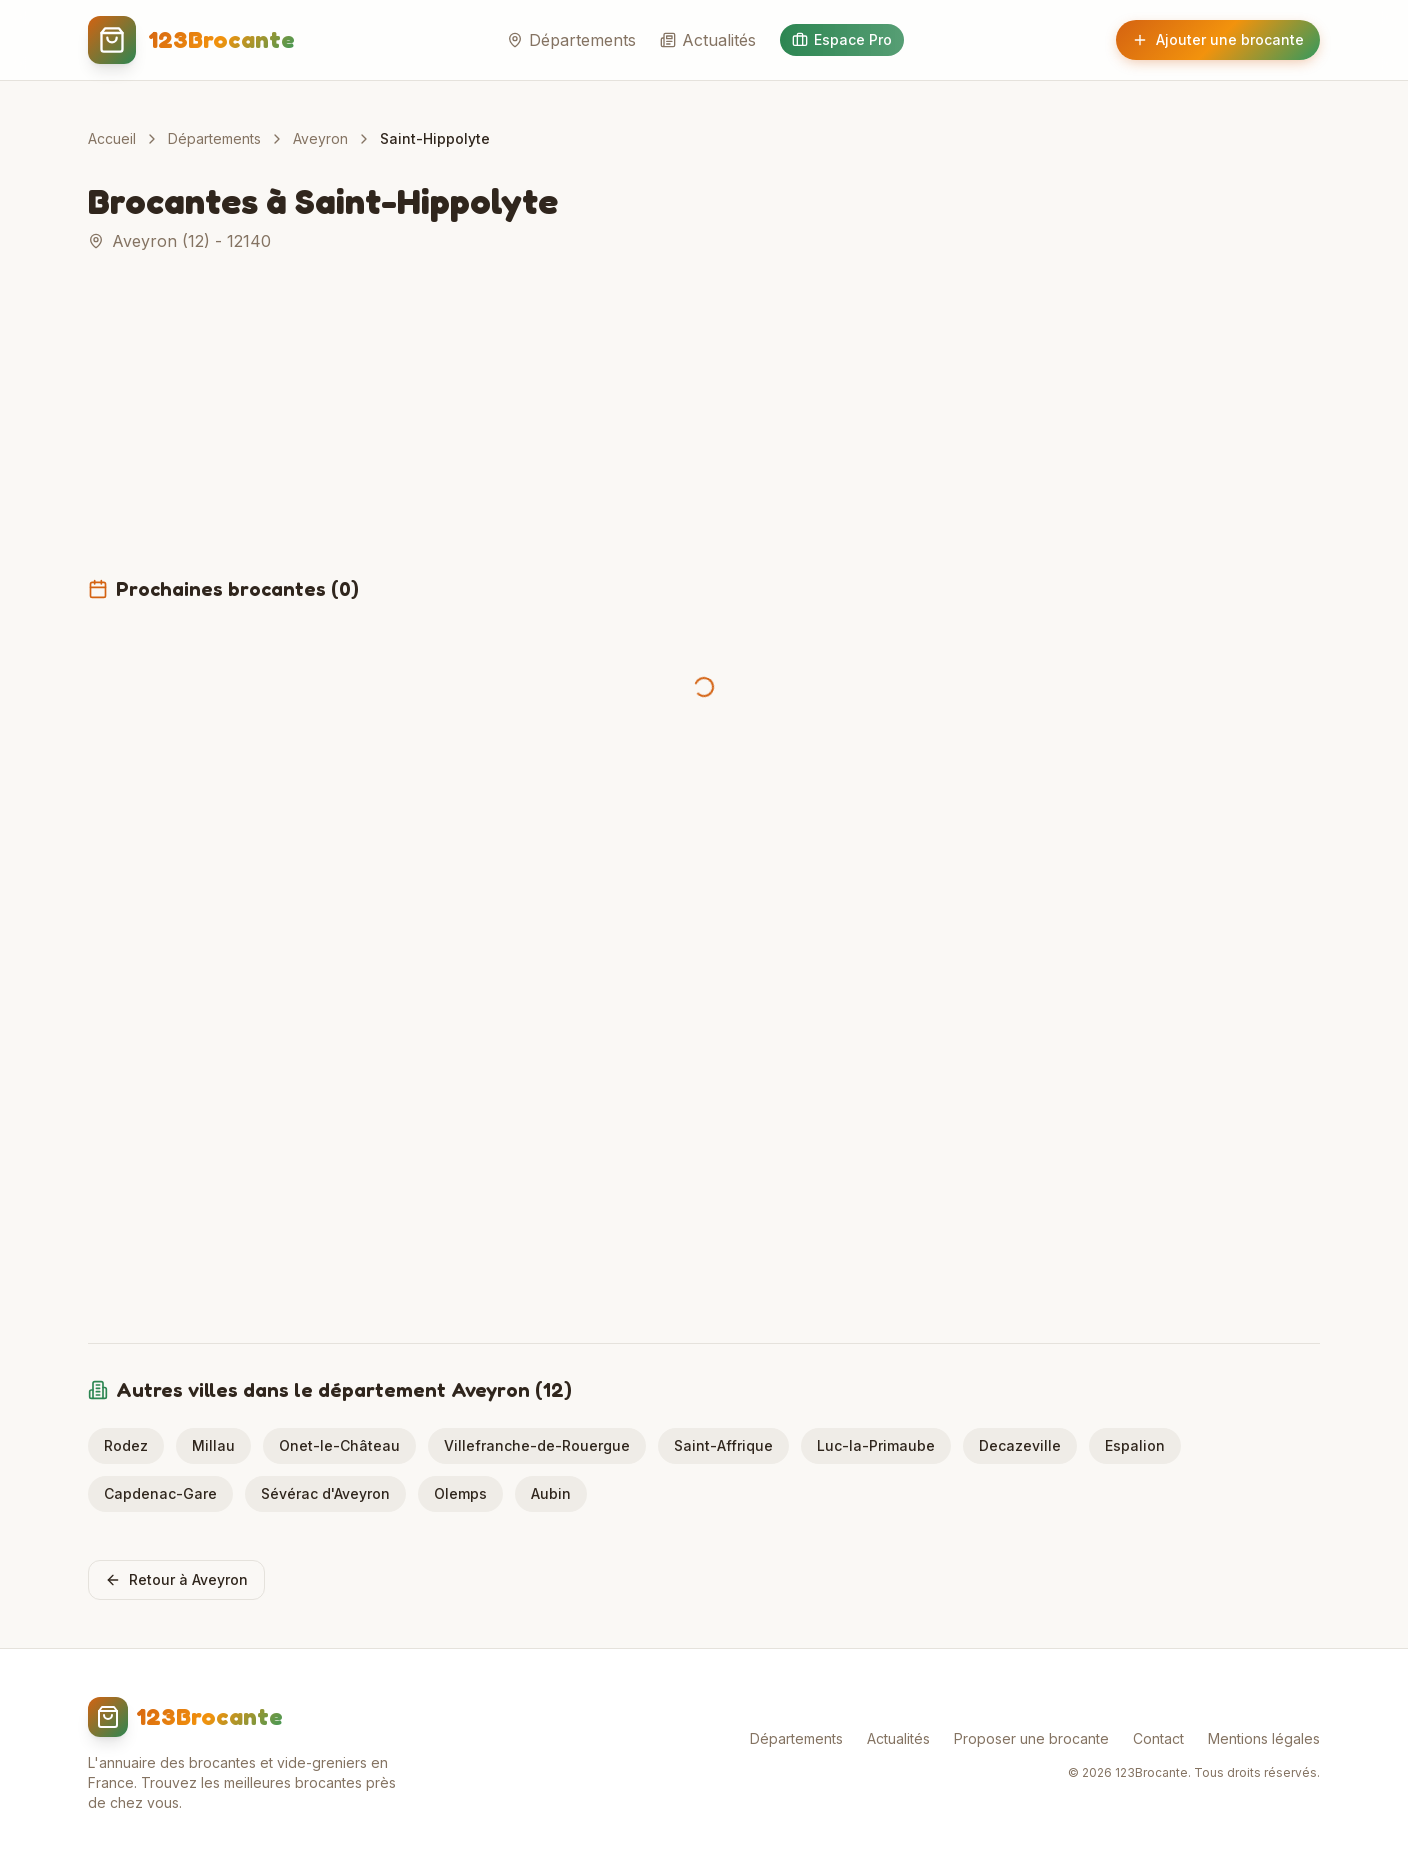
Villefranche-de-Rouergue (537, 1445)
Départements (571, 40)
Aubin (551, 1493)
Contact (1158, 1738)
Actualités (708, 40)
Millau (213, 1445)
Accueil (112, 138)
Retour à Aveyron (176, 1579)
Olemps (460, 1493)
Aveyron (320, 138)
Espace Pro (842, 39)
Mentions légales (1264, 1738)
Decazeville (1020, 1445)
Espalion (1135, 1445)
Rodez (126, 1445)
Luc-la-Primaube (876, 1445)
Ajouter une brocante (1218, 39)
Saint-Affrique (723, 1445)
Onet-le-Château (339, 1445)
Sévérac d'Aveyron (325, 1493)
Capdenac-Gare (160, 1493)
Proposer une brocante (1031, 1738)
